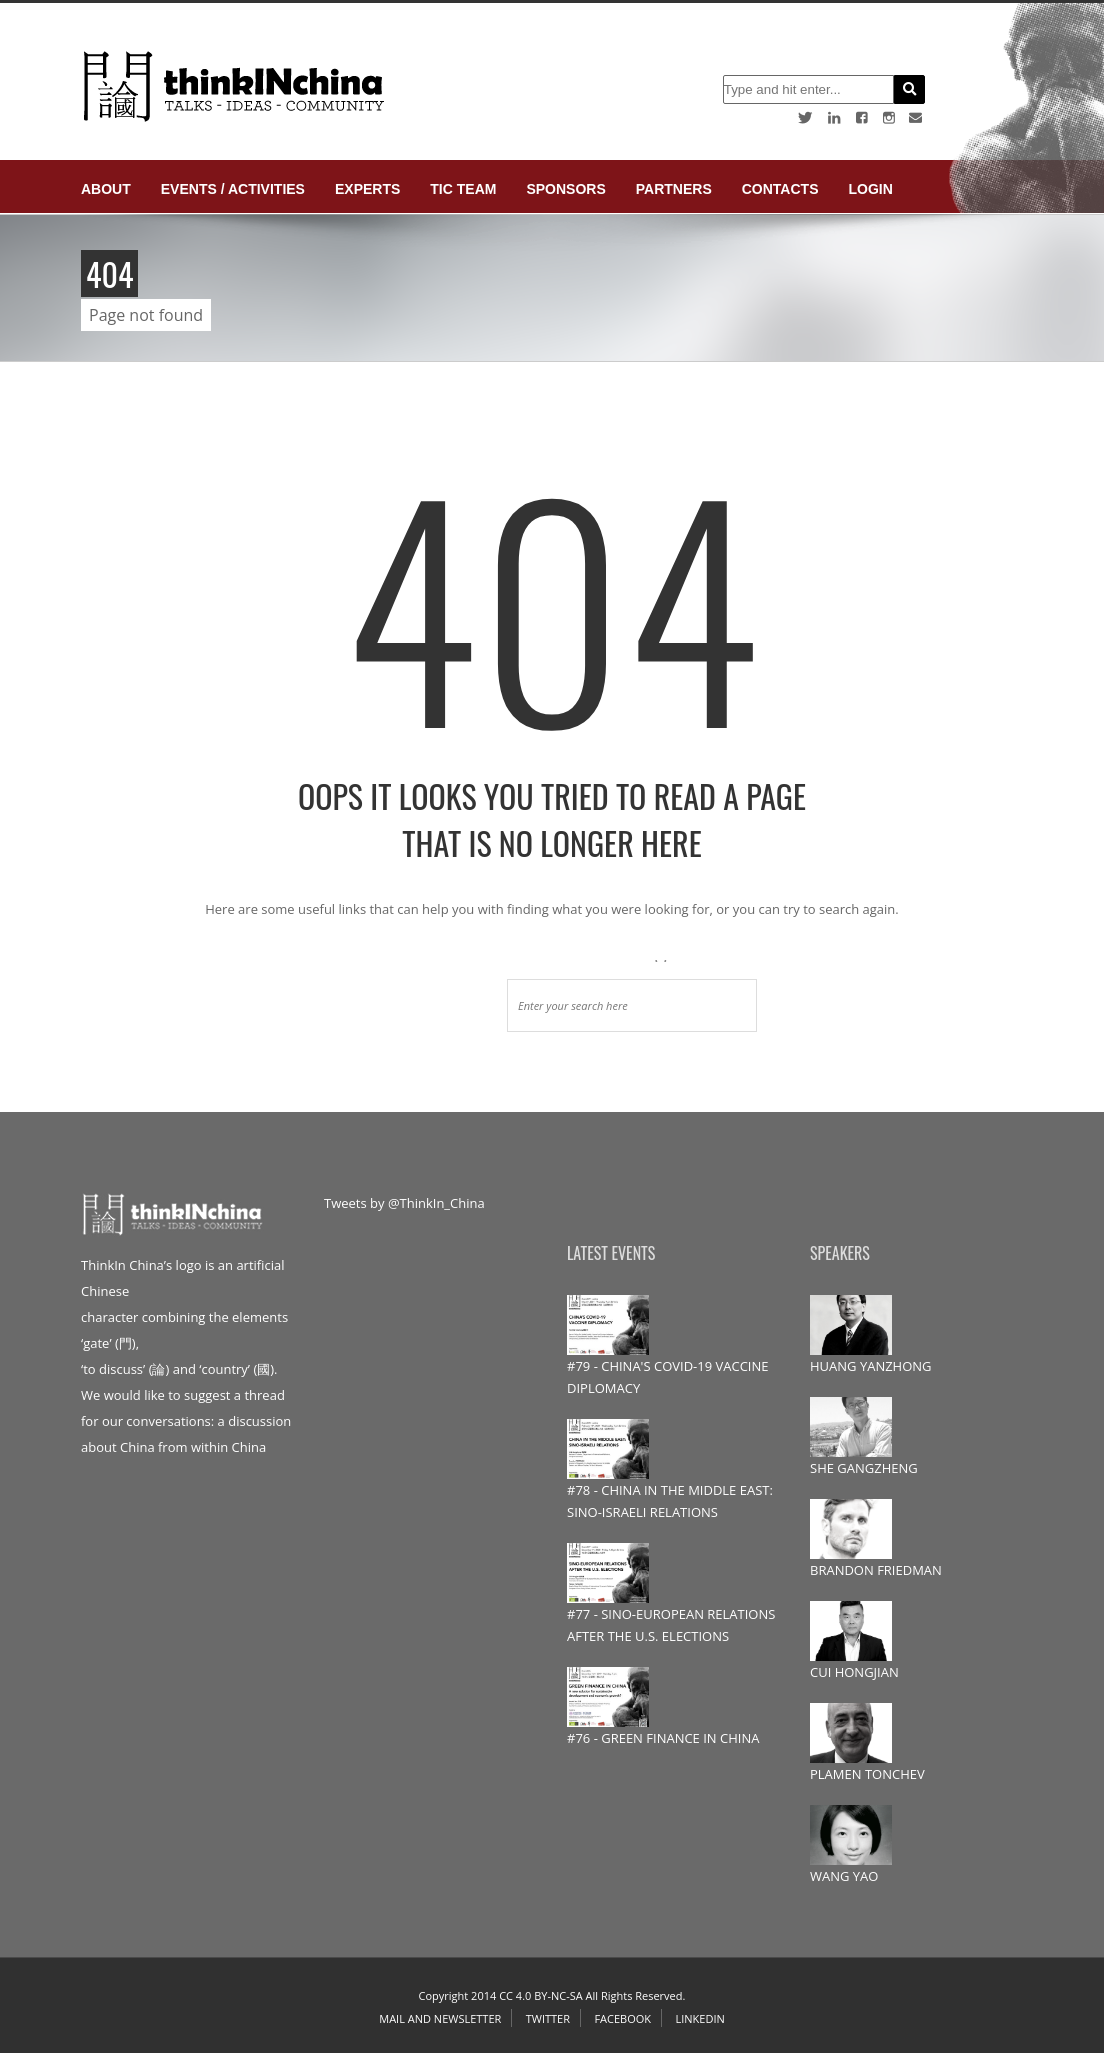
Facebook (622, 2018)
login (870, 189)
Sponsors (565, 189)
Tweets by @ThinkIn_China (404, 1203)
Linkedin (699, 2018)
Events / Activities (233, 189)
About (106, 189)
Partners (674, 189)
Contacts (780, 189)
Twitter (548, 2018)
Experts (367, 189)
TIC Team (463, 189)
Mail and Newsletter (440, 2018)
